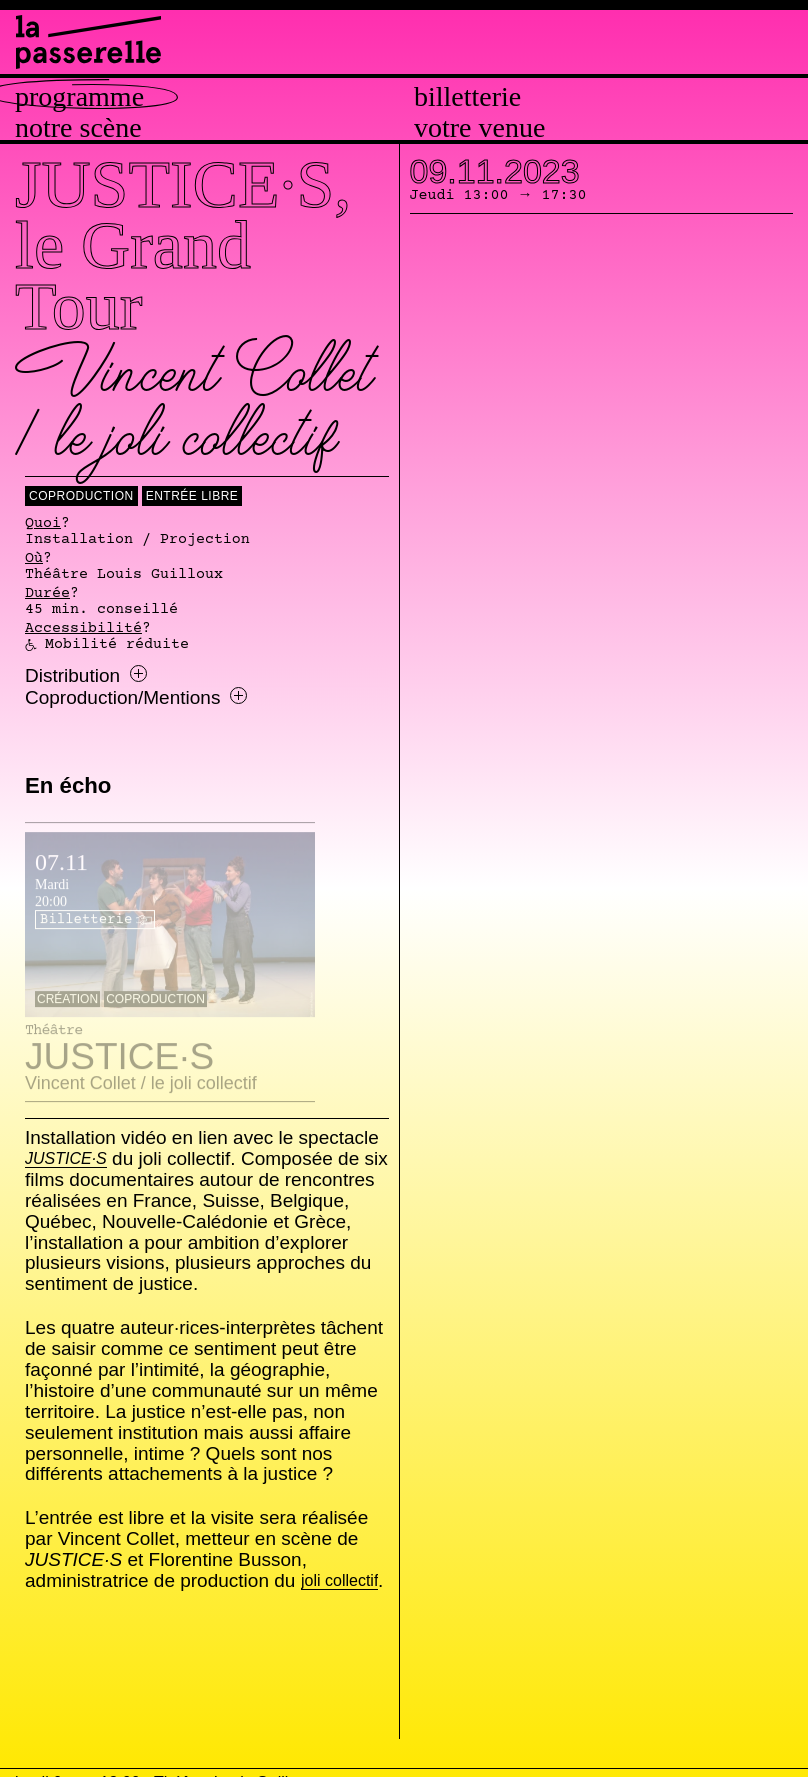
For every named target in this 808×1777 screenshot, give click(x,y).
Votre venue (479, 128)
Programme (79, 97)
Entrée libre (192, 496)
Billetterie (467, 97)
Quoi (43, 524)
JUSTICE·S (66, 1159)
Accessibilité (83, 629)
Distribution (86, 676)
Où (34, 559)
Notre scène (78, 128)
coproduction (81, 496)
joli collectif (339, 1581)
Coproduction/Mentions (136, 698)
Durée (47, 594)
